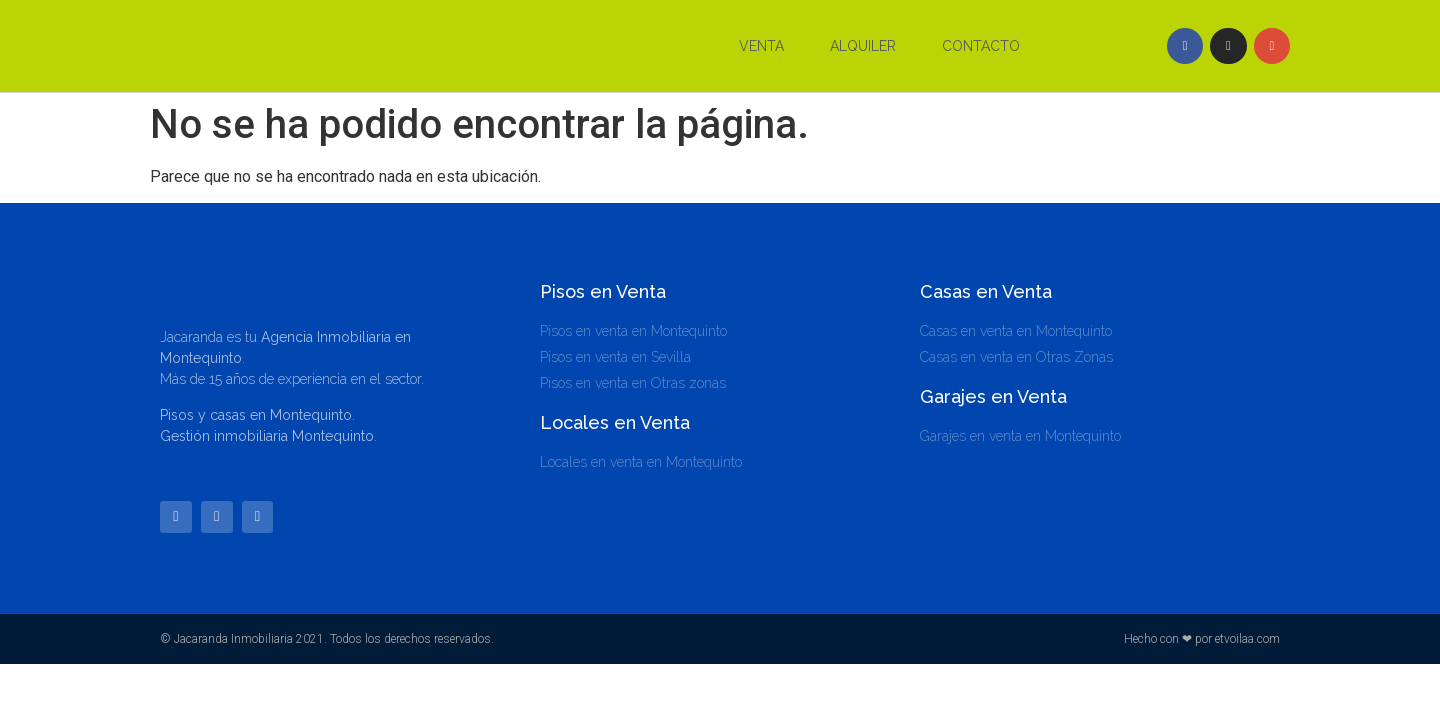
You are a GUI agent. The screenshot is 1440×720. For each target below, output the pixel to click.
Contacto (981, 46)
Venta (761, 46)
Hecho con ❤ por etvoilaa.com (1202, 640)
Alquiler (863, 46)
